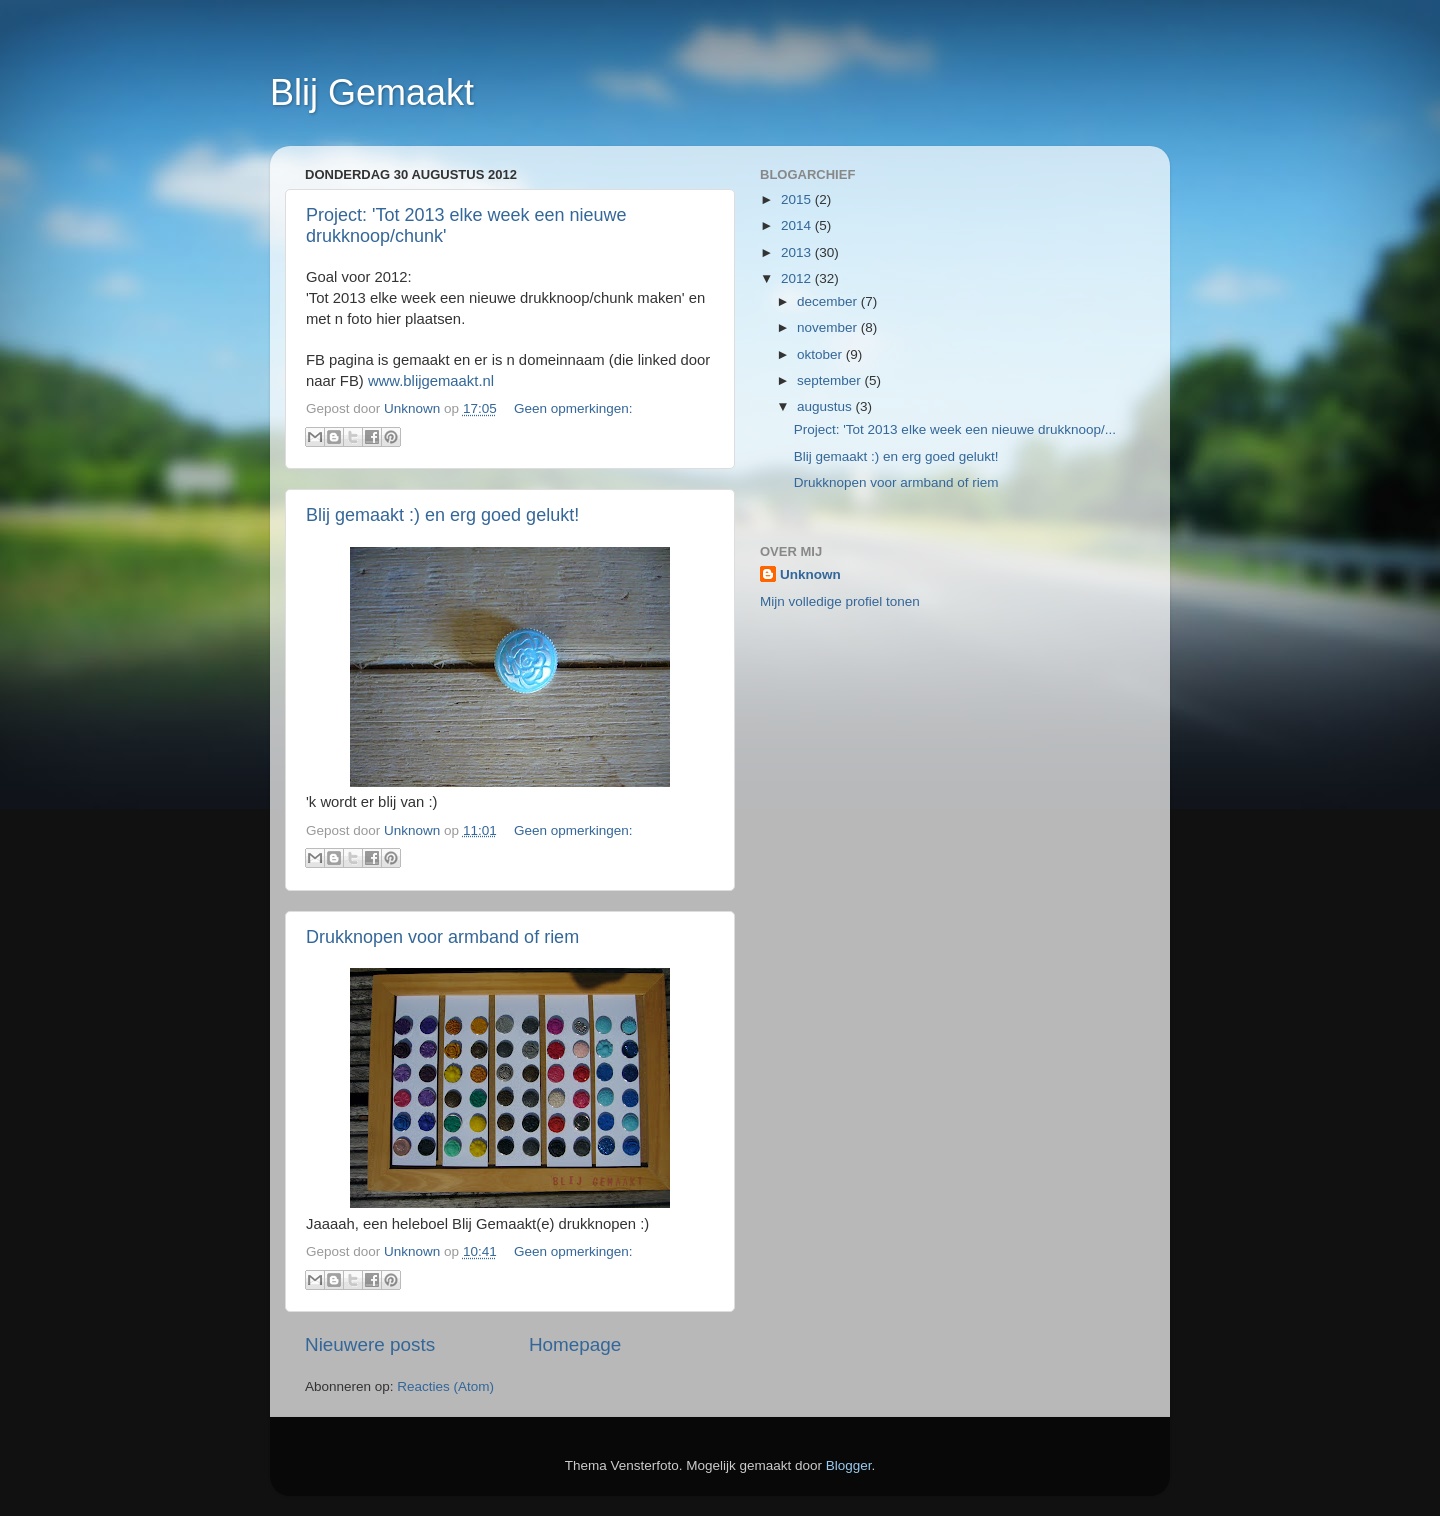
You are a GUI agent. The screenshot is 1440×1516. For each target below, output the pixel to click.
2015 (798, 199)
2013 (798, 252)
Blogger (849, 1465)
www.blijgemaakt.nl (431, 381)
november (829, 327)
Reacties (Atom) (445, 1386)
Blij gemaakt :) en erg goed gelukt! (442, 515)
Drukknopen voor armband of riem (442, 937)
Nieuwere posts (370, 1344)
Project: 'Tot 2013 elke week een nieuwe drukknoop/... (955, 429)
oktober (821, 354)
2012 (798, 278)
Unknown (810, 574)
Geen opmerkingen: (573, 408)
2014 (798, 225)
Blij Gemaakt (372, 92)
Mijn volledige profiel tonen (840, 601)
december (829, 301)
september (831, 380)
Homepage (575, 1344)
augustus (826, 406)
